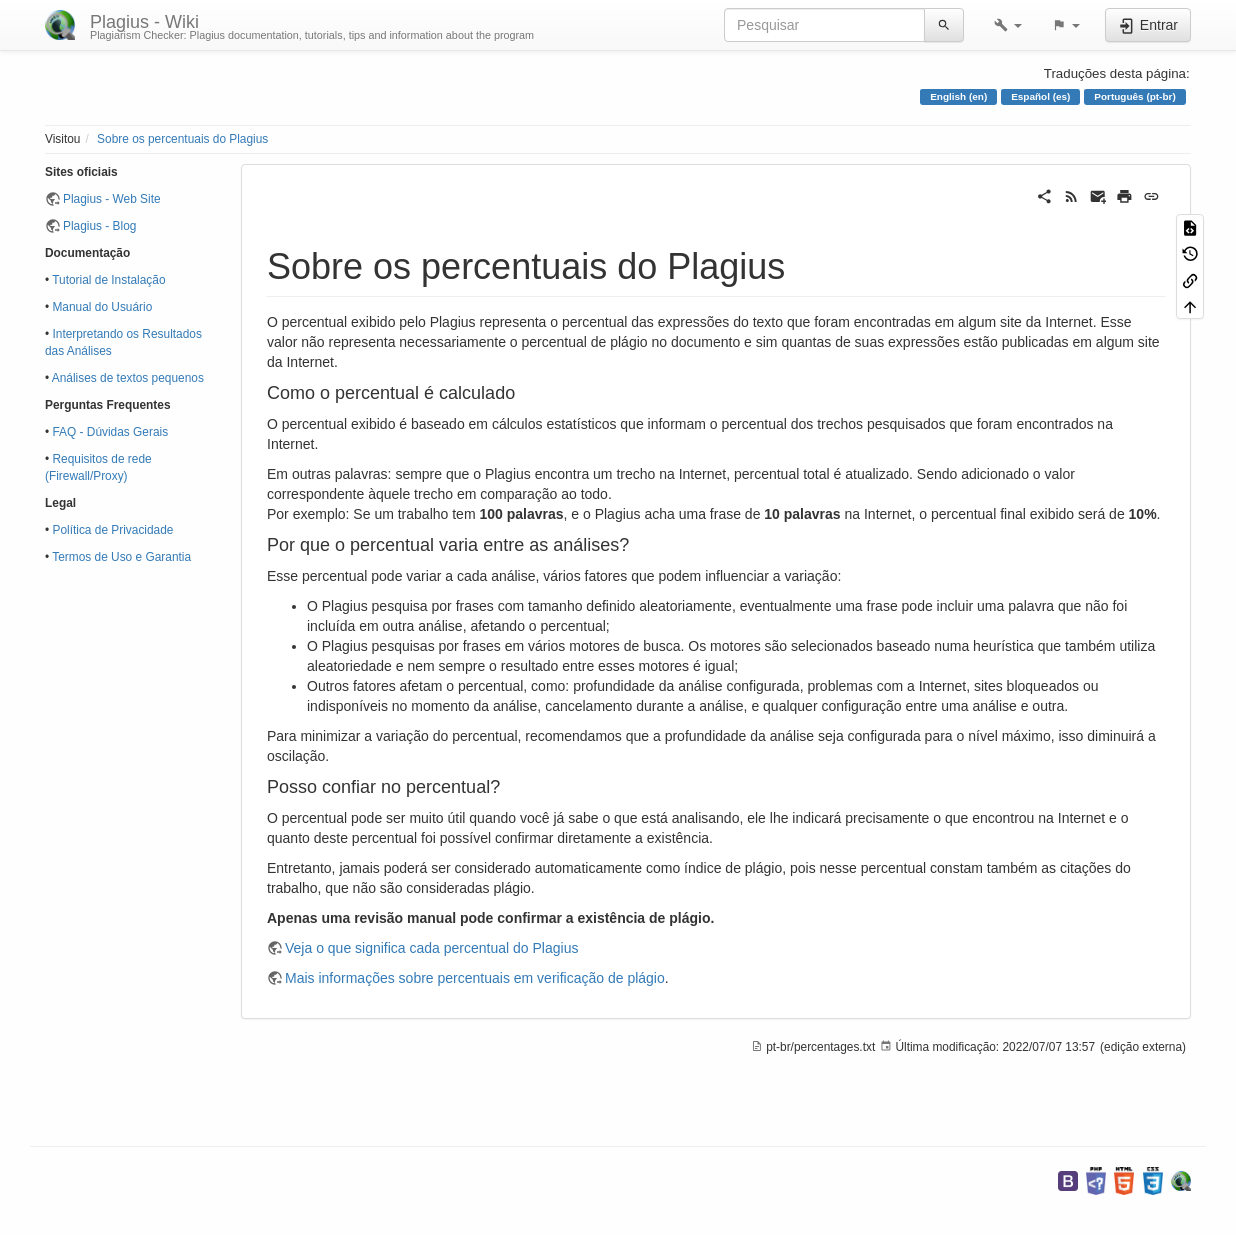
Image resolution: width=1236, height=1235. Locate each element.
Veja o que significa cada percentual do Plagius (431, 948)
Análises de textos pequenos (128, 378)
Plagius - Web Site (112, 199)
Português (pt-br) (1134, 96)
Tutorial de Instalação (108, 280)
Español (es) (1040, 96)
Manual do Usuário (102, 307)
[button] (1008, 25)
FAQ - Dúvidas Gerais (110, 432)
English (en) (958, 96)
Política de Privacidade (112, 530)
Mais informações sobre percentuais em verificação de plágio (475, 978)
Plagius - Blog (99, 226)
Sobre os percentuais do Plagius (182, 139)
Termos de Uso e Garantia (121, 557)
